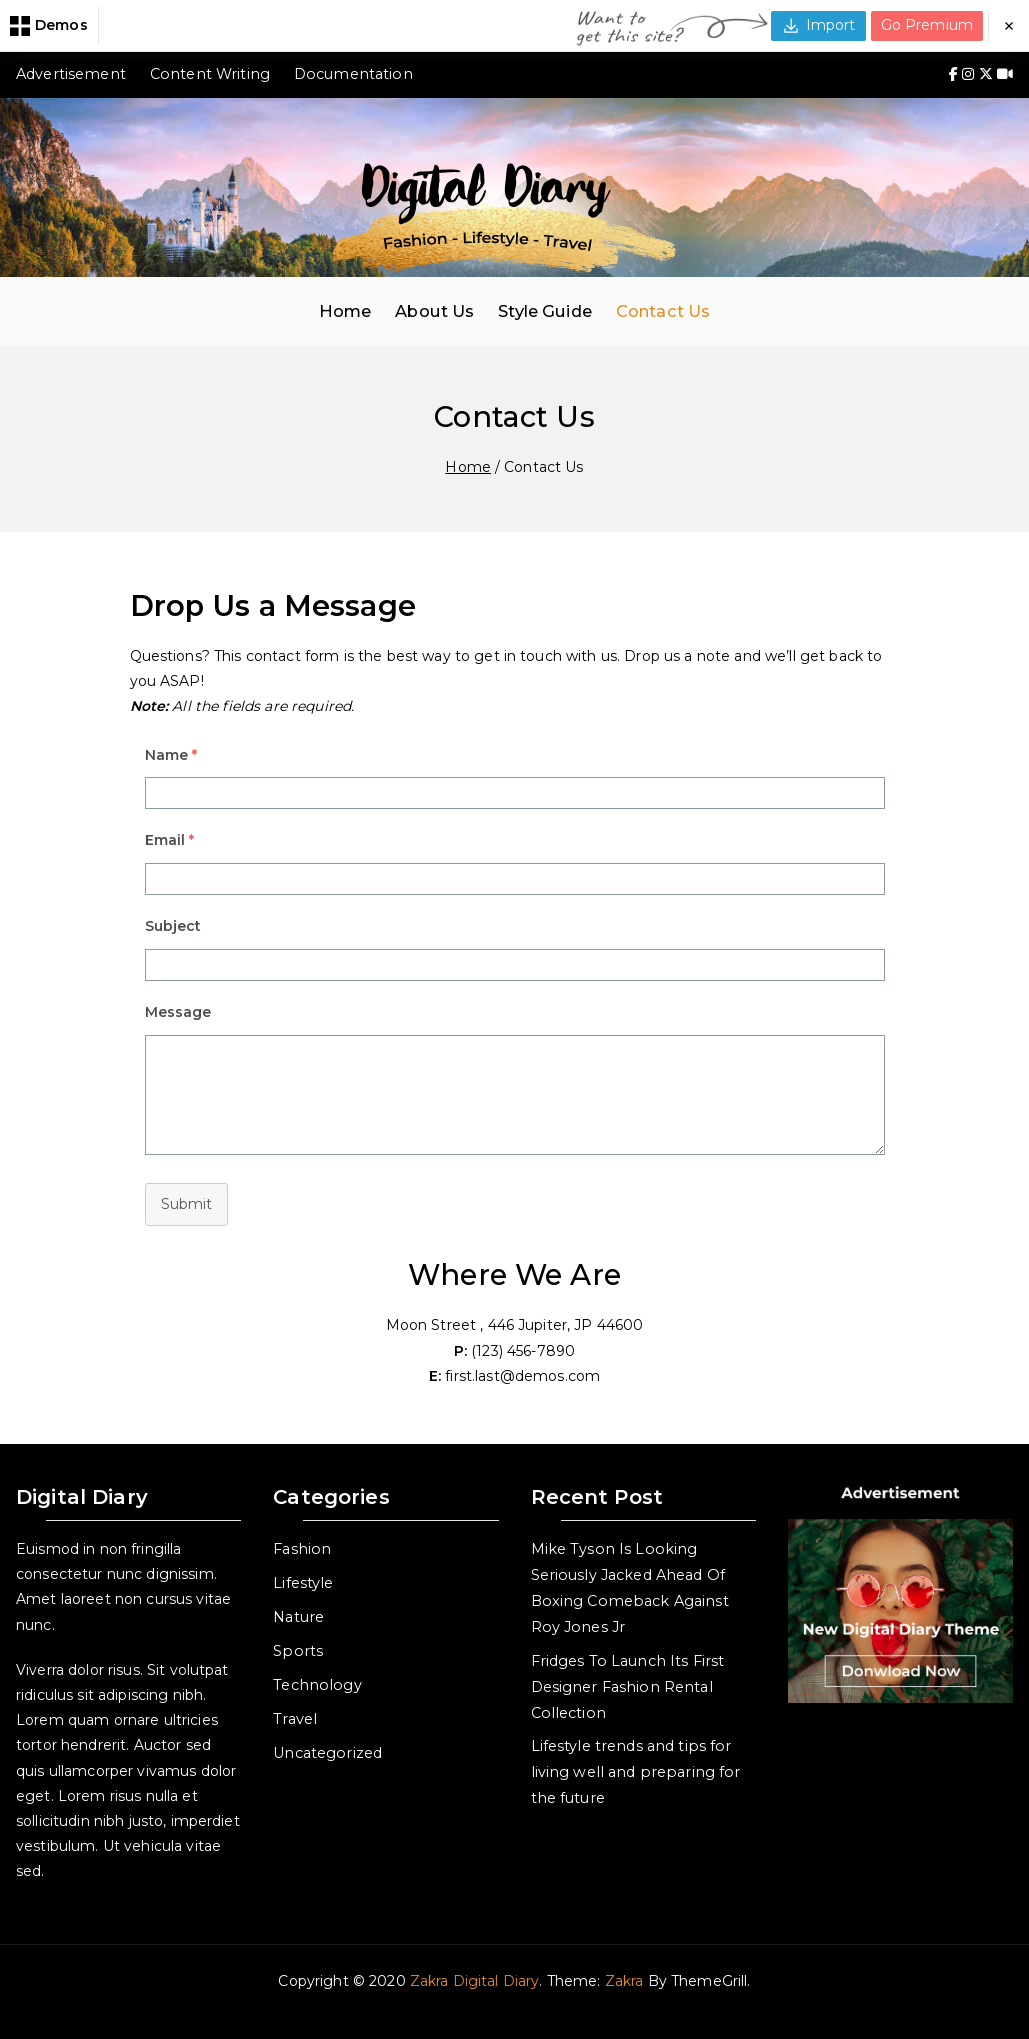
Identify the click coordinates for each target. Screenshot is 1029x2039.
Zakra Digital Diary (475, 1981)
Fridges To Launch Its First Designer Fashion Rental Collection (628, 1687)
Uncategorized (327, 1753)
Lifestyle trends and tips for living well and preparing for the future (636, 1772)
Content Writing (210, 74)
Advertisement (71, 74)
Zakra (624, 1981)
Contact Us (663, 311)
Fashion (302, 1549)
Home (345, 311)
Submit (186, 1204)
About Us (434, 311)
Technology (317, 1685)
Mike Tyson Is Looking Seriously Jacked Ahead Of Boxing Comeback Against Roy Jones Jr (630, 1588)
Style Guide (545, 311)
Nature (298, 1617)
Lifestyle (303, 1583)
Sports (298, 1651)
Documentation (353, 74)
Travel (295, 1719)
